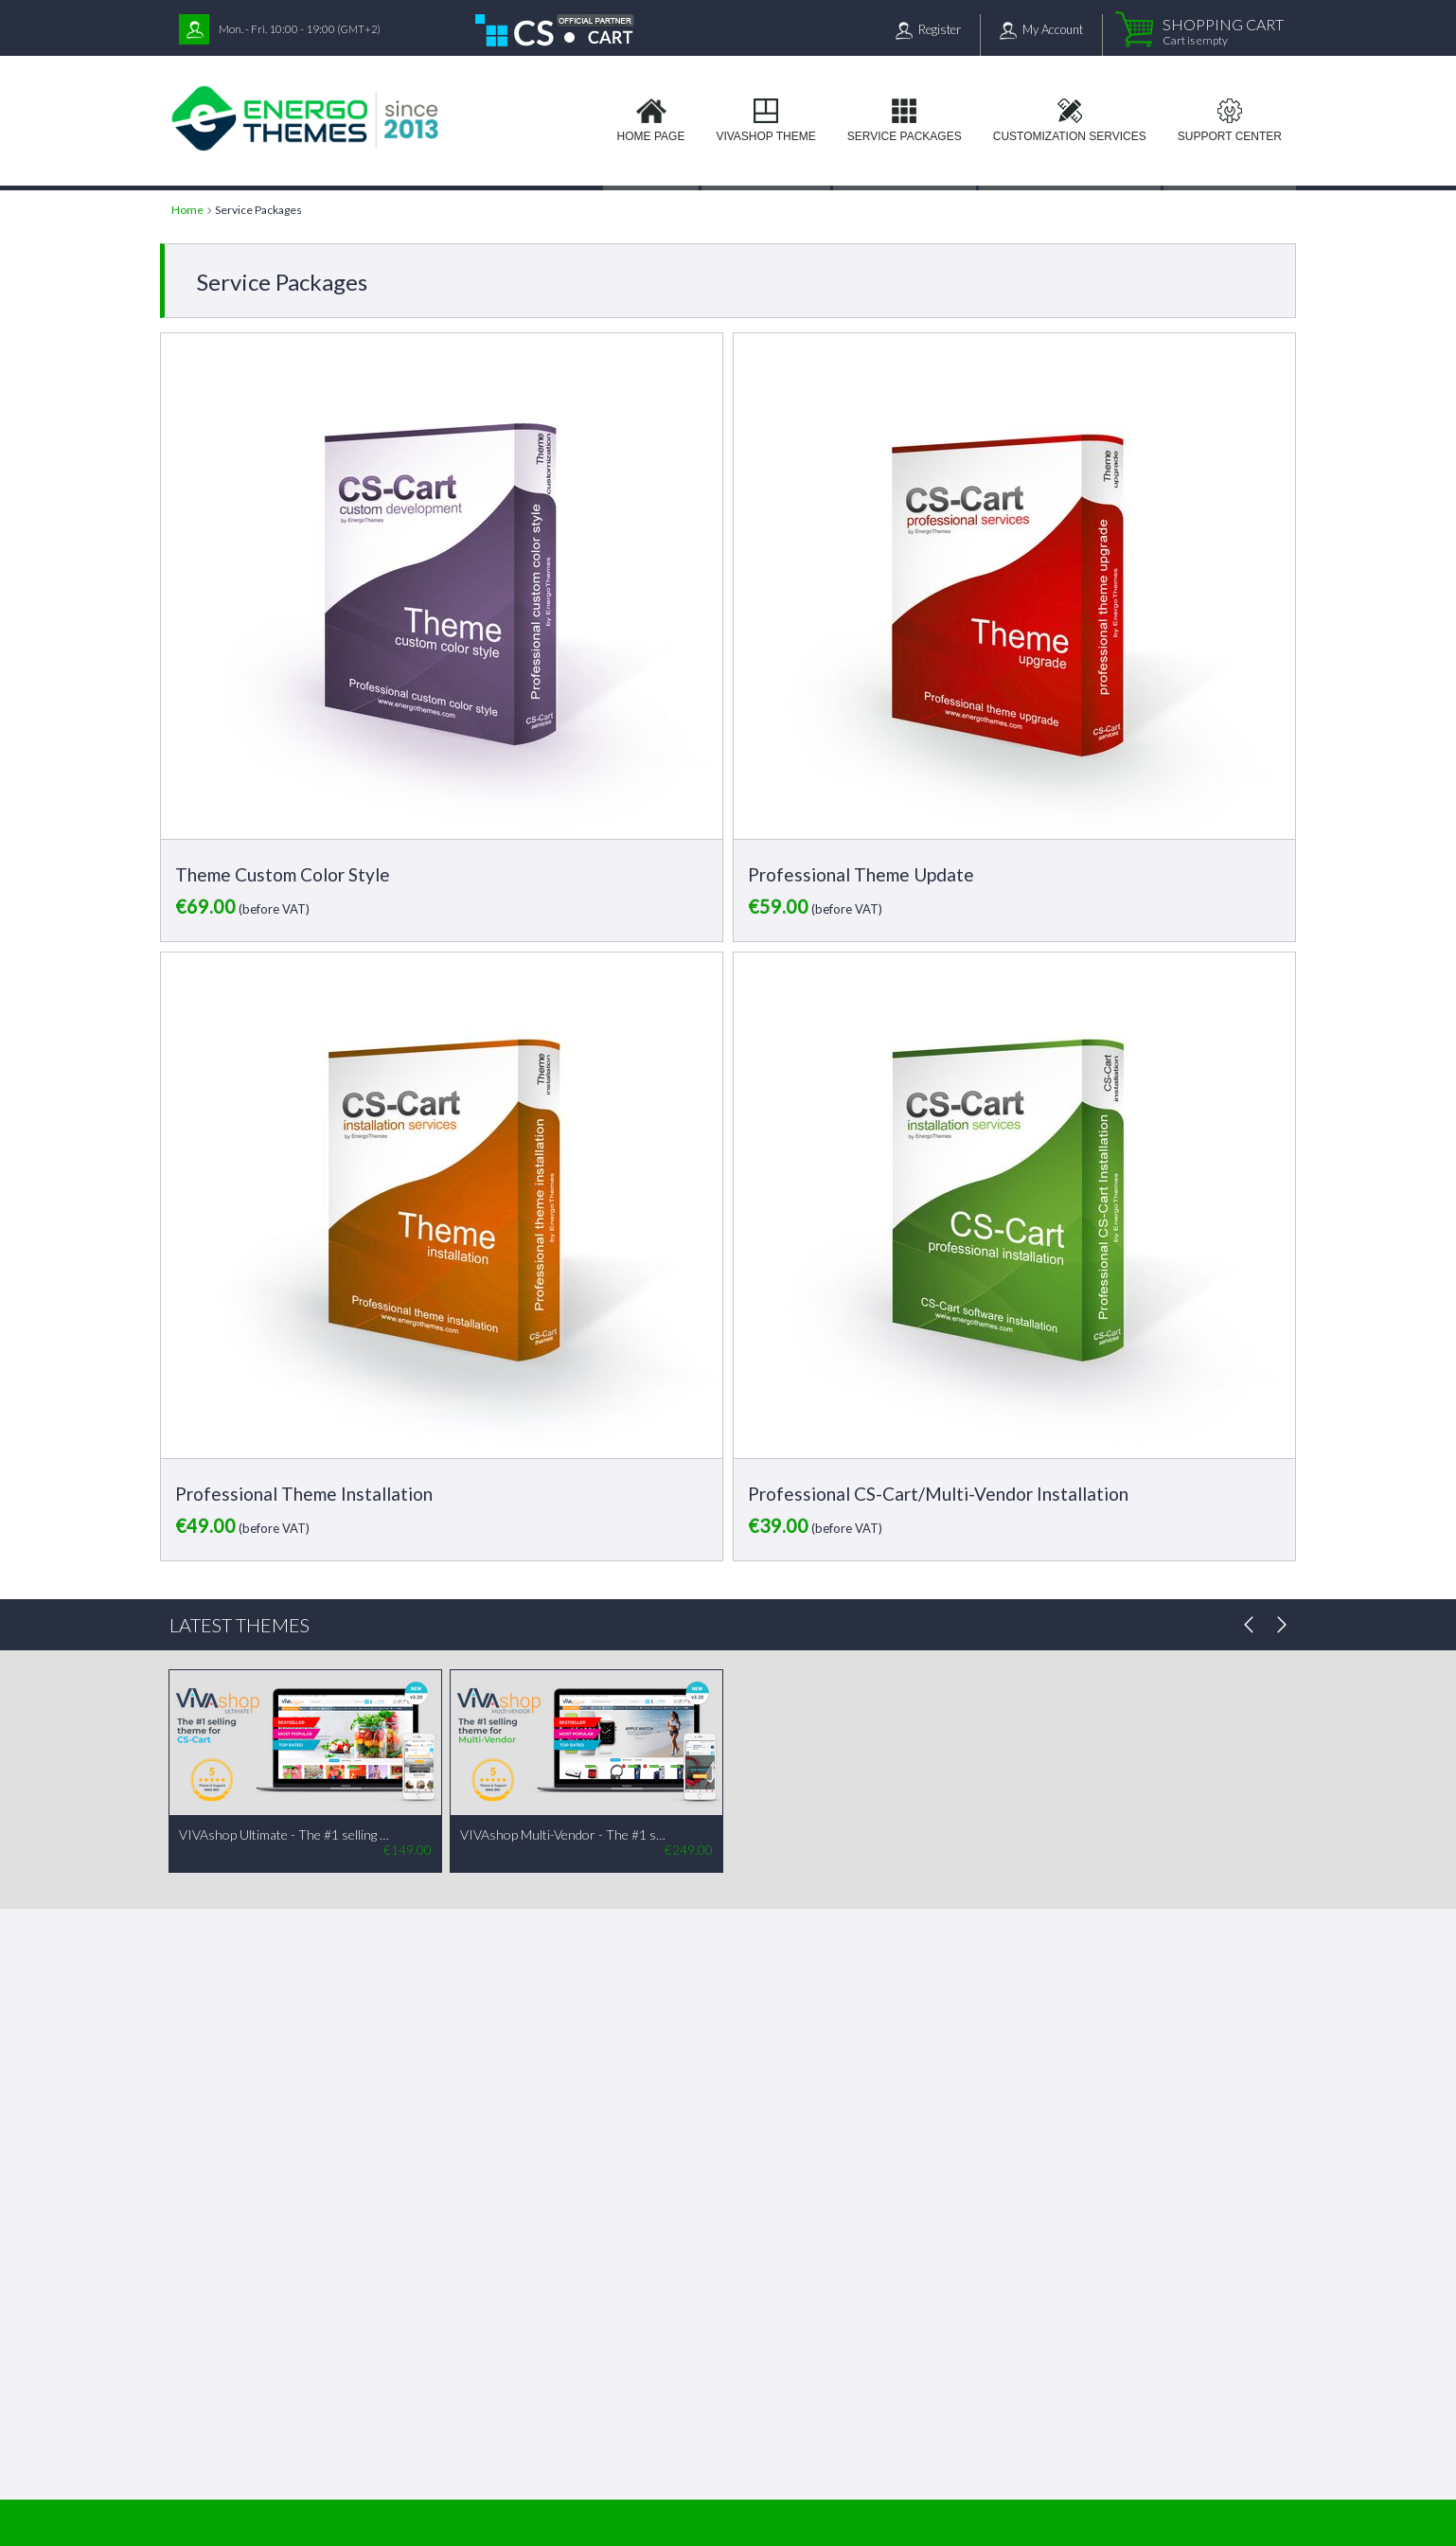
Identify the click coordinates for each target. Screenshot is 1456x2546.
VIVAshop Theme (765, 136)
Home (187, 210)
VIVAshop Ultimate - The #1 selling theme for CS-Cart (284, 1834)
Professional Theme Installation (304, 1493)
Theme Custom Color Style (282, 874)
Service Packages (904, 136)
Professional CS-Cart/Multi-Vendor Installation (938, 1493)
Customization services (1069, 136)
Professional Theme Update (861, 874)
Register (939, 29)
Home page (651, 136)
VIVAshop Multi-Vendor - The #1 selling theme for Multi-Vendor (565, 1834)
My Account (1052, 29)
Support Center (1230, 136)
